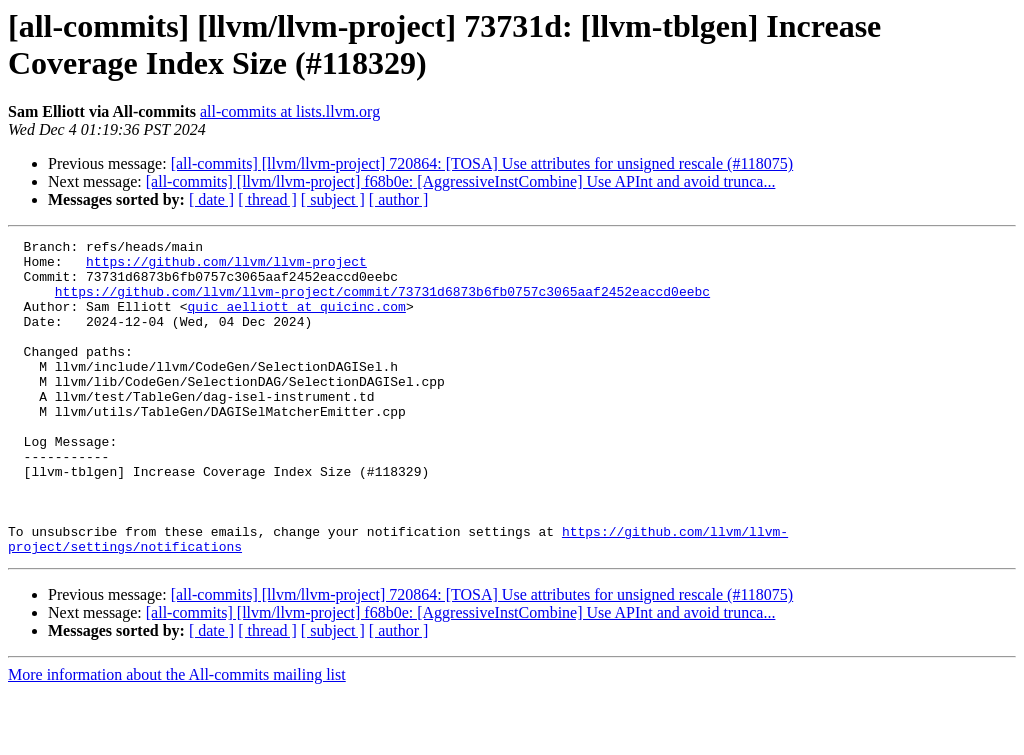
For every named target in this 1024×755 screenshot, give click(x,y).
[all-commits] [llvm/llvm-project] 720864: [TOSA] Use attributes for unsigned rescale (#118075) (482, 163)
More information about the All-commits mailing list (177, 737)
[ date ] (211, 199)
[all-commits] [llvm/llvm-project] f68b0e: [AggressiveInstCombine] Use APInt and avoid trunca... (461, 181)
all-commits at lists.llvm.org (290, 111)
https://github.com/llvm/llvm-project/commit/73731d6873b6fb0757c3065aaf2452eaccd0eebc (382, 303)
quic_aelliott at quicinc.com (296, 321)
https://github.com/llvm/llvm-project (226, 267)
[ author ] (399, 199)
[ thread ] (267, 199)
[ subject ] (333, 199)
